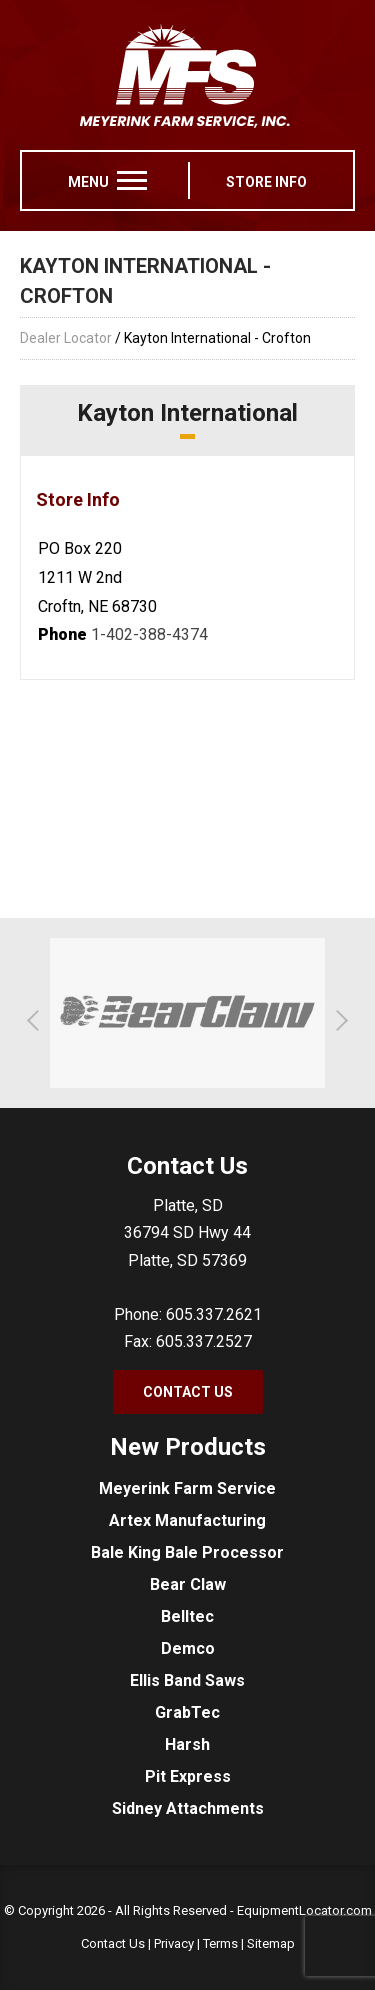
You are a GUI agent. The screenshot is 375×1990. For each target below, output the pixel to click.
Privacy (174, 1943)
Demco (188, 1648)
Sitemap (271, 1943)
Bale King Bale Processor (187, 1552)
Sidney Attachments (188, 1808)
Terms (220, 1943)
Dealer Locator (66, 338)
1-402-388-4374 (149, 634)
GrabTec (187, 1712)
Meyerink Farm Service (187, 1488)
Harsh (187, 1744)
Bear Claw (188, 1584)
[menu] (132, 180)
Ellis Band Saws (187, 1680)
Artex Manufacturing (187, 1520)
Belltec (187, 1616)
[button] (37, 1020)
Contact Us (188, 1392)
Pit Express (188, 1776)
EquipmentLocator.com (304, 1910)
